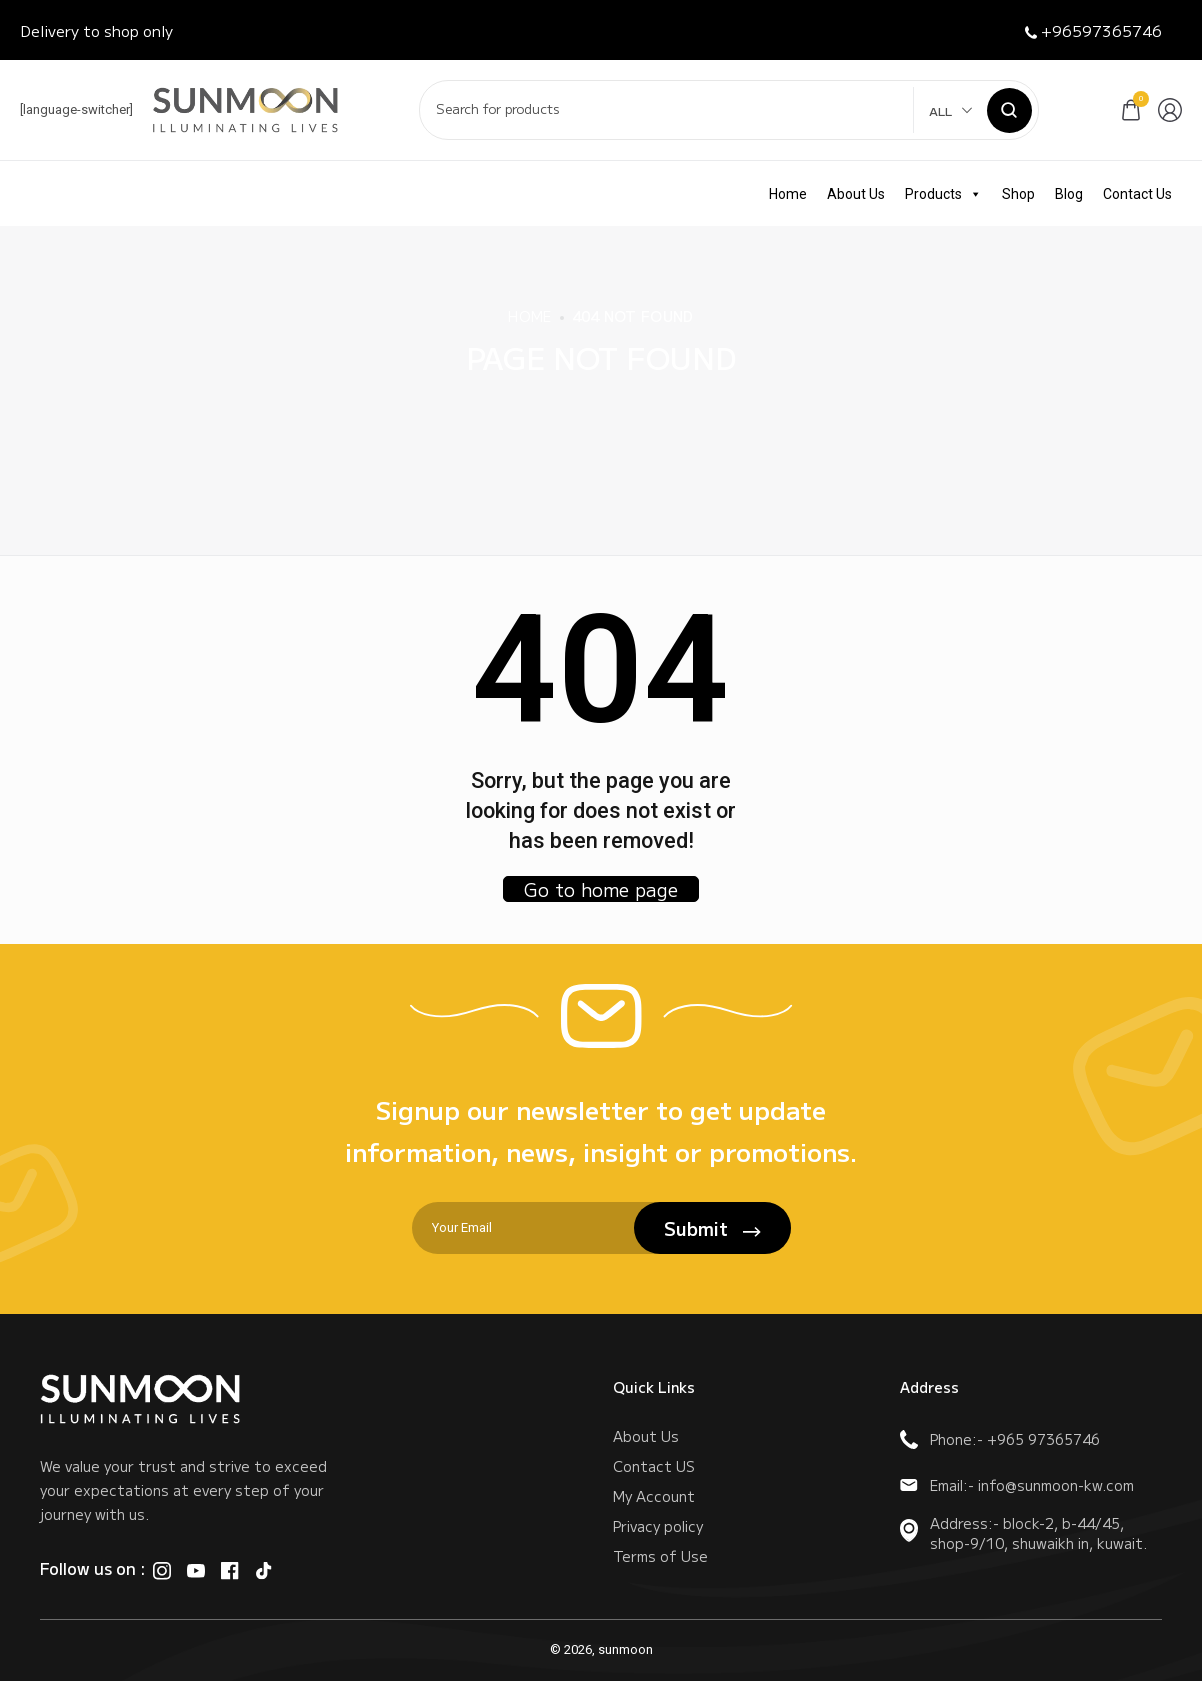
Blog (1069, 194)
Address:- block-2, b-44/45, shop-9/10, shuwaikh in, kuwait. (1023, 1533)
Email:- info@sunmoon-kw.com (1017, 1485)
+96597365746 (1093, 30)
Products (943, 194)
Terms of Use (660, 1556)
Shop (1018, 194)
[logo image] (245, 108)
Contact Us (1137, 194)
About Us (856, 194)
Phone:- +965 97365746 (1000, 1439)
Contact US (654, 1466)
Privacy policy (658, 1526)
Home (788, 194)
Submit (712, 1228)
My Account (654, 1496)
